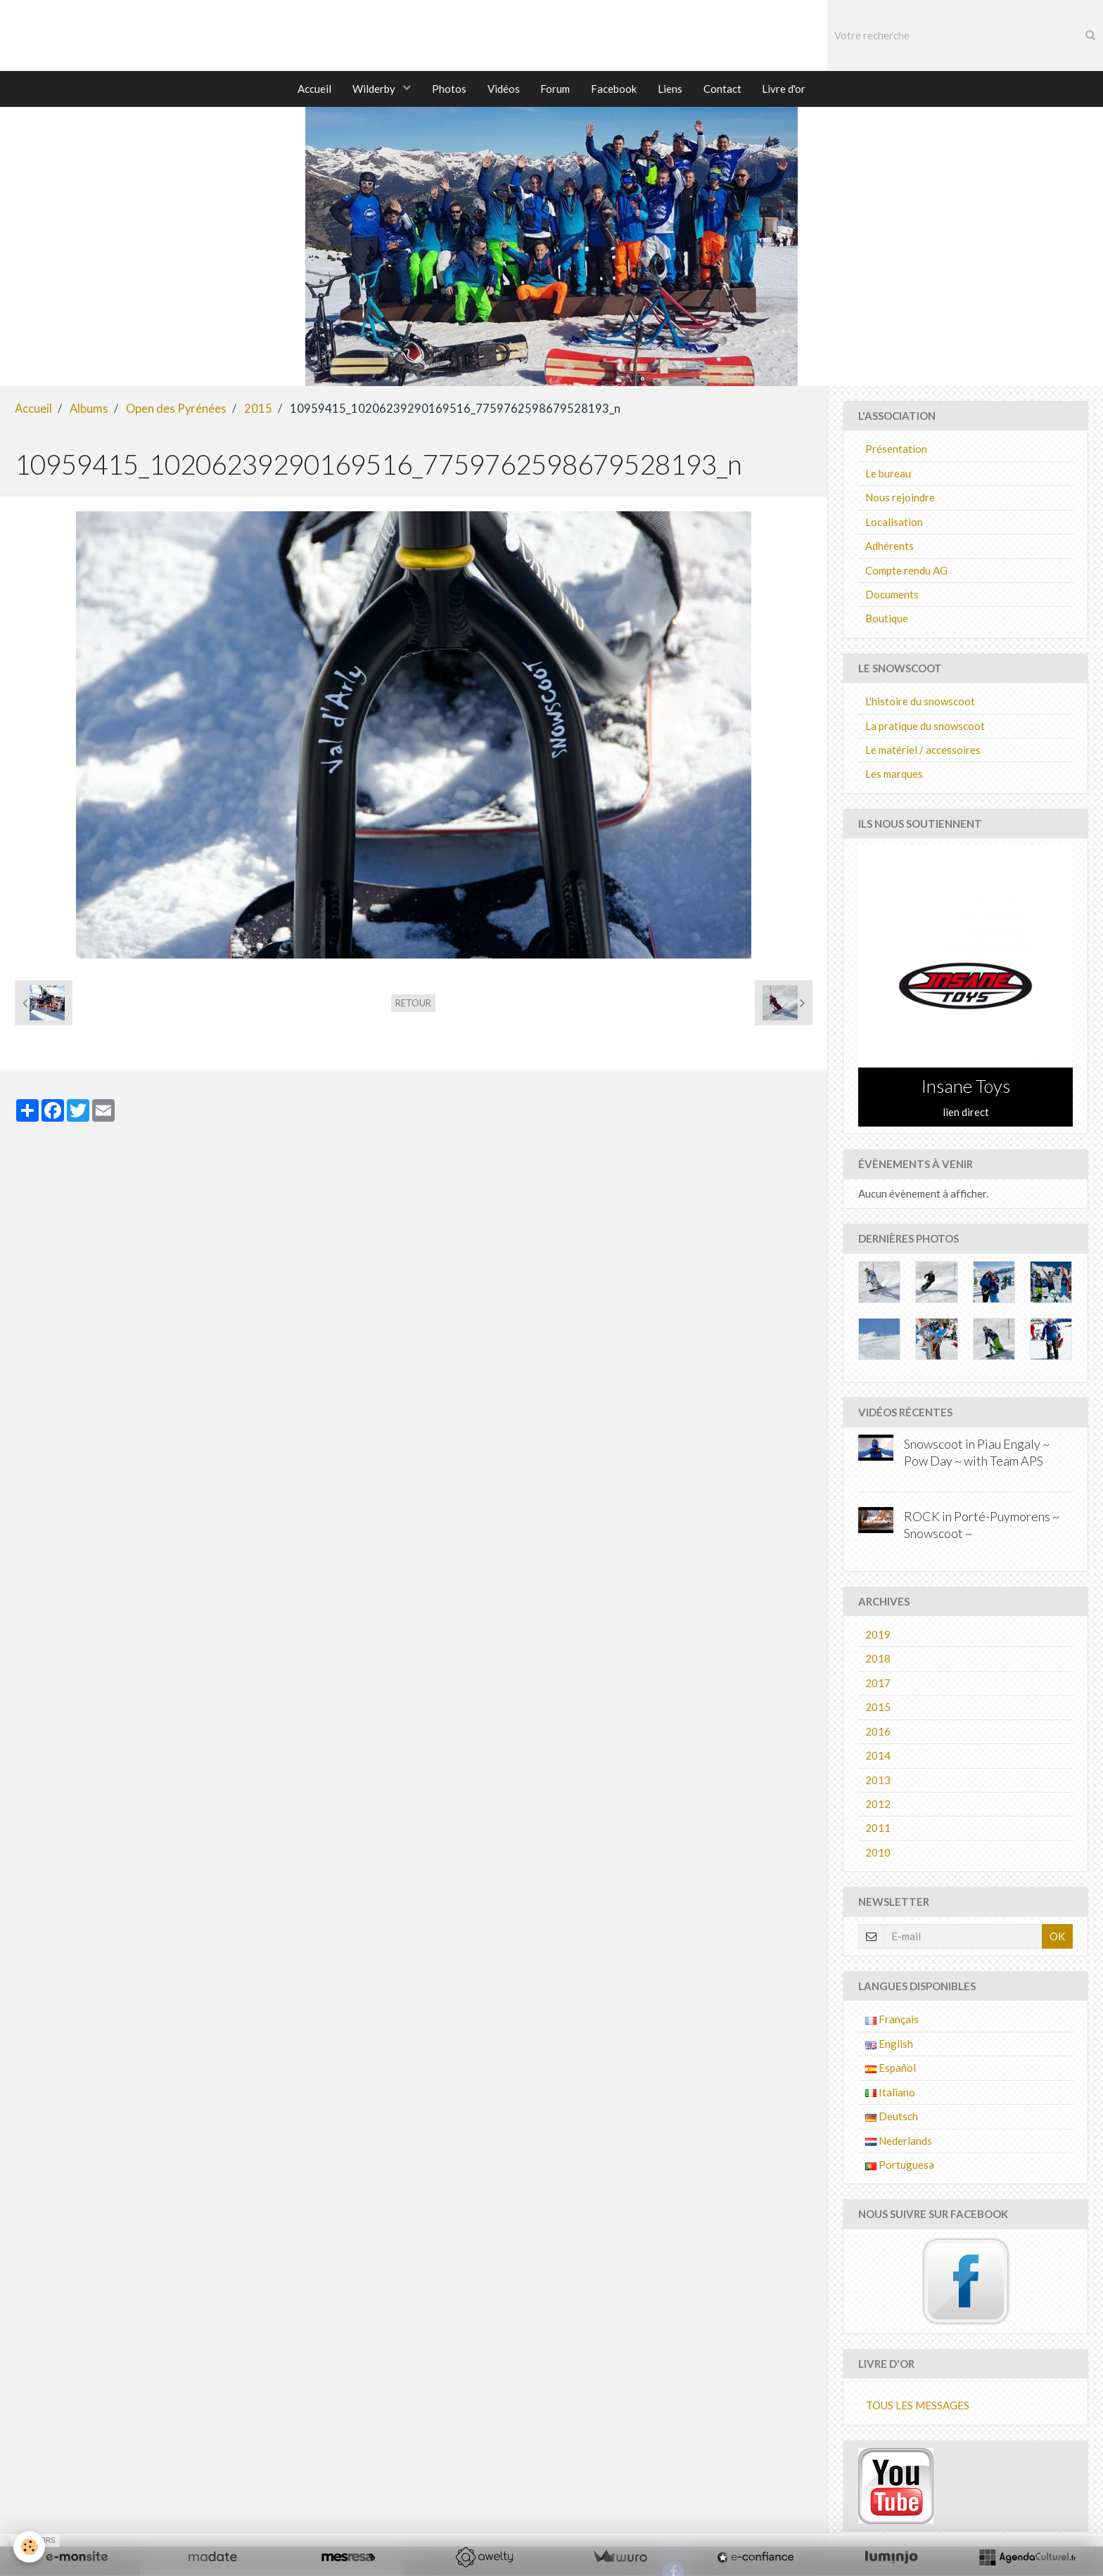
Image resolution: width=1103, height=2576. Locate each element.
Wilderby (374, 88)
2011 (878, 1830)
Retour (413, 1005)
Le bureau (888, 475)
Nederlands (898, 2142)
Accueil (314, 88)
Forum (555, 88)
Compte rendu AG (906, 572)
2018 (878, 1660)
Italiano (890, 2094)
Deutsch (891, 2118)
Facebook (614, 88)
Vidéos (503, 88)
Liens (670, 88)
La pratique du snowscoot (925, 728)
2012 (878, 1806)
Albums (89, 411)
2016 (878, 1733)
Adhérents (889, 548)
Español (890, 2069)
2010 (878, 1854)
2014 (878, 1757)
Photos (448, 88)
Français (892, 2021)
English (889, 2045)
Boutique (886, 620)
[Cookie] (30, 2547)
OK (1057, 1938)
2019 (878, 1636)
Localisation (894, 524)
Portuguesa (899, 2166)
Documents (892, 596)
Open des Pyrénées (176, 411)
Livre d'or (784, 88)
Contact (722, 88)
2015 (258, 411)
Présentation (896, 450)
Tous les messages (917, 2407)
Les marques (894, 775)
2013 (878, 1782)
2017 (878, 1685)
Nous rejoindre (900, 499)
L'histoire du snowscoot (920, 703)
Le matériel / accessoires (923, 751)
